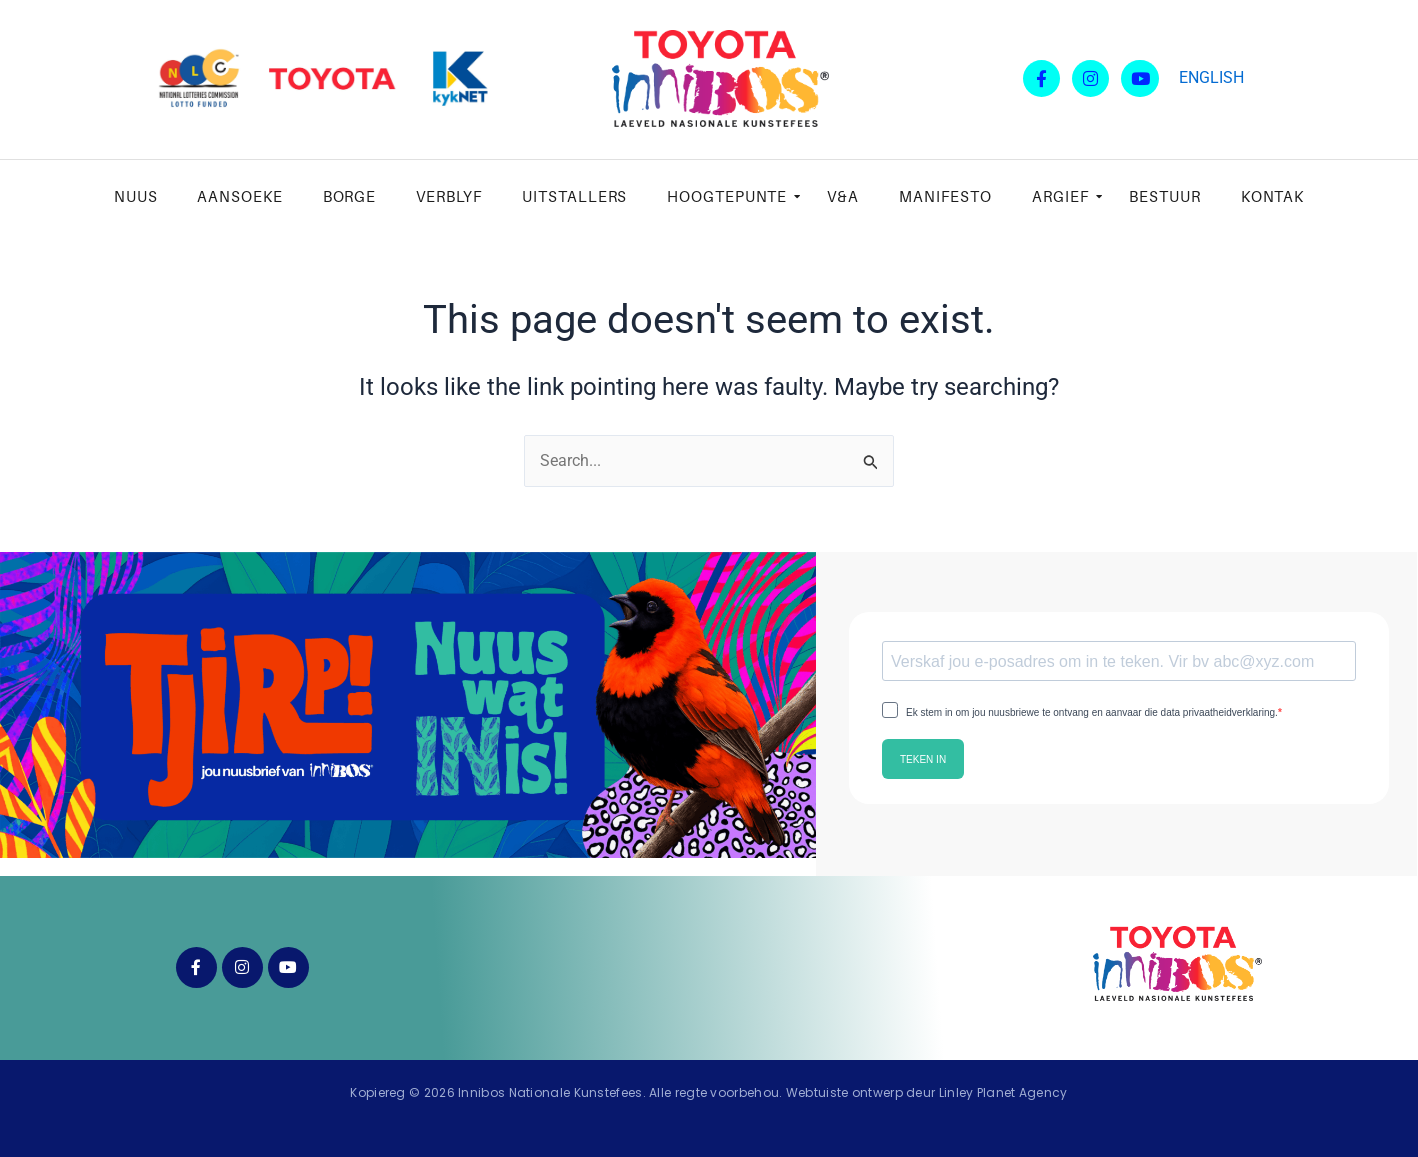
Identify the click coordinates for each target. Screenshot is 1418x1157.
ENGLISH (1211, 77)
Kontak (1272, 196)
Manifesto (945, 196)
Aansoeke (239, 196)
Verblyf (449, 196)
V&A (843, 196)
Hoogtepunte (732, 196)
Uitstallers (574, 196)
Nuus (136, 196)
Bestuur (1164, 196)
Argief (1065, 196)
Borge (350, 196)
